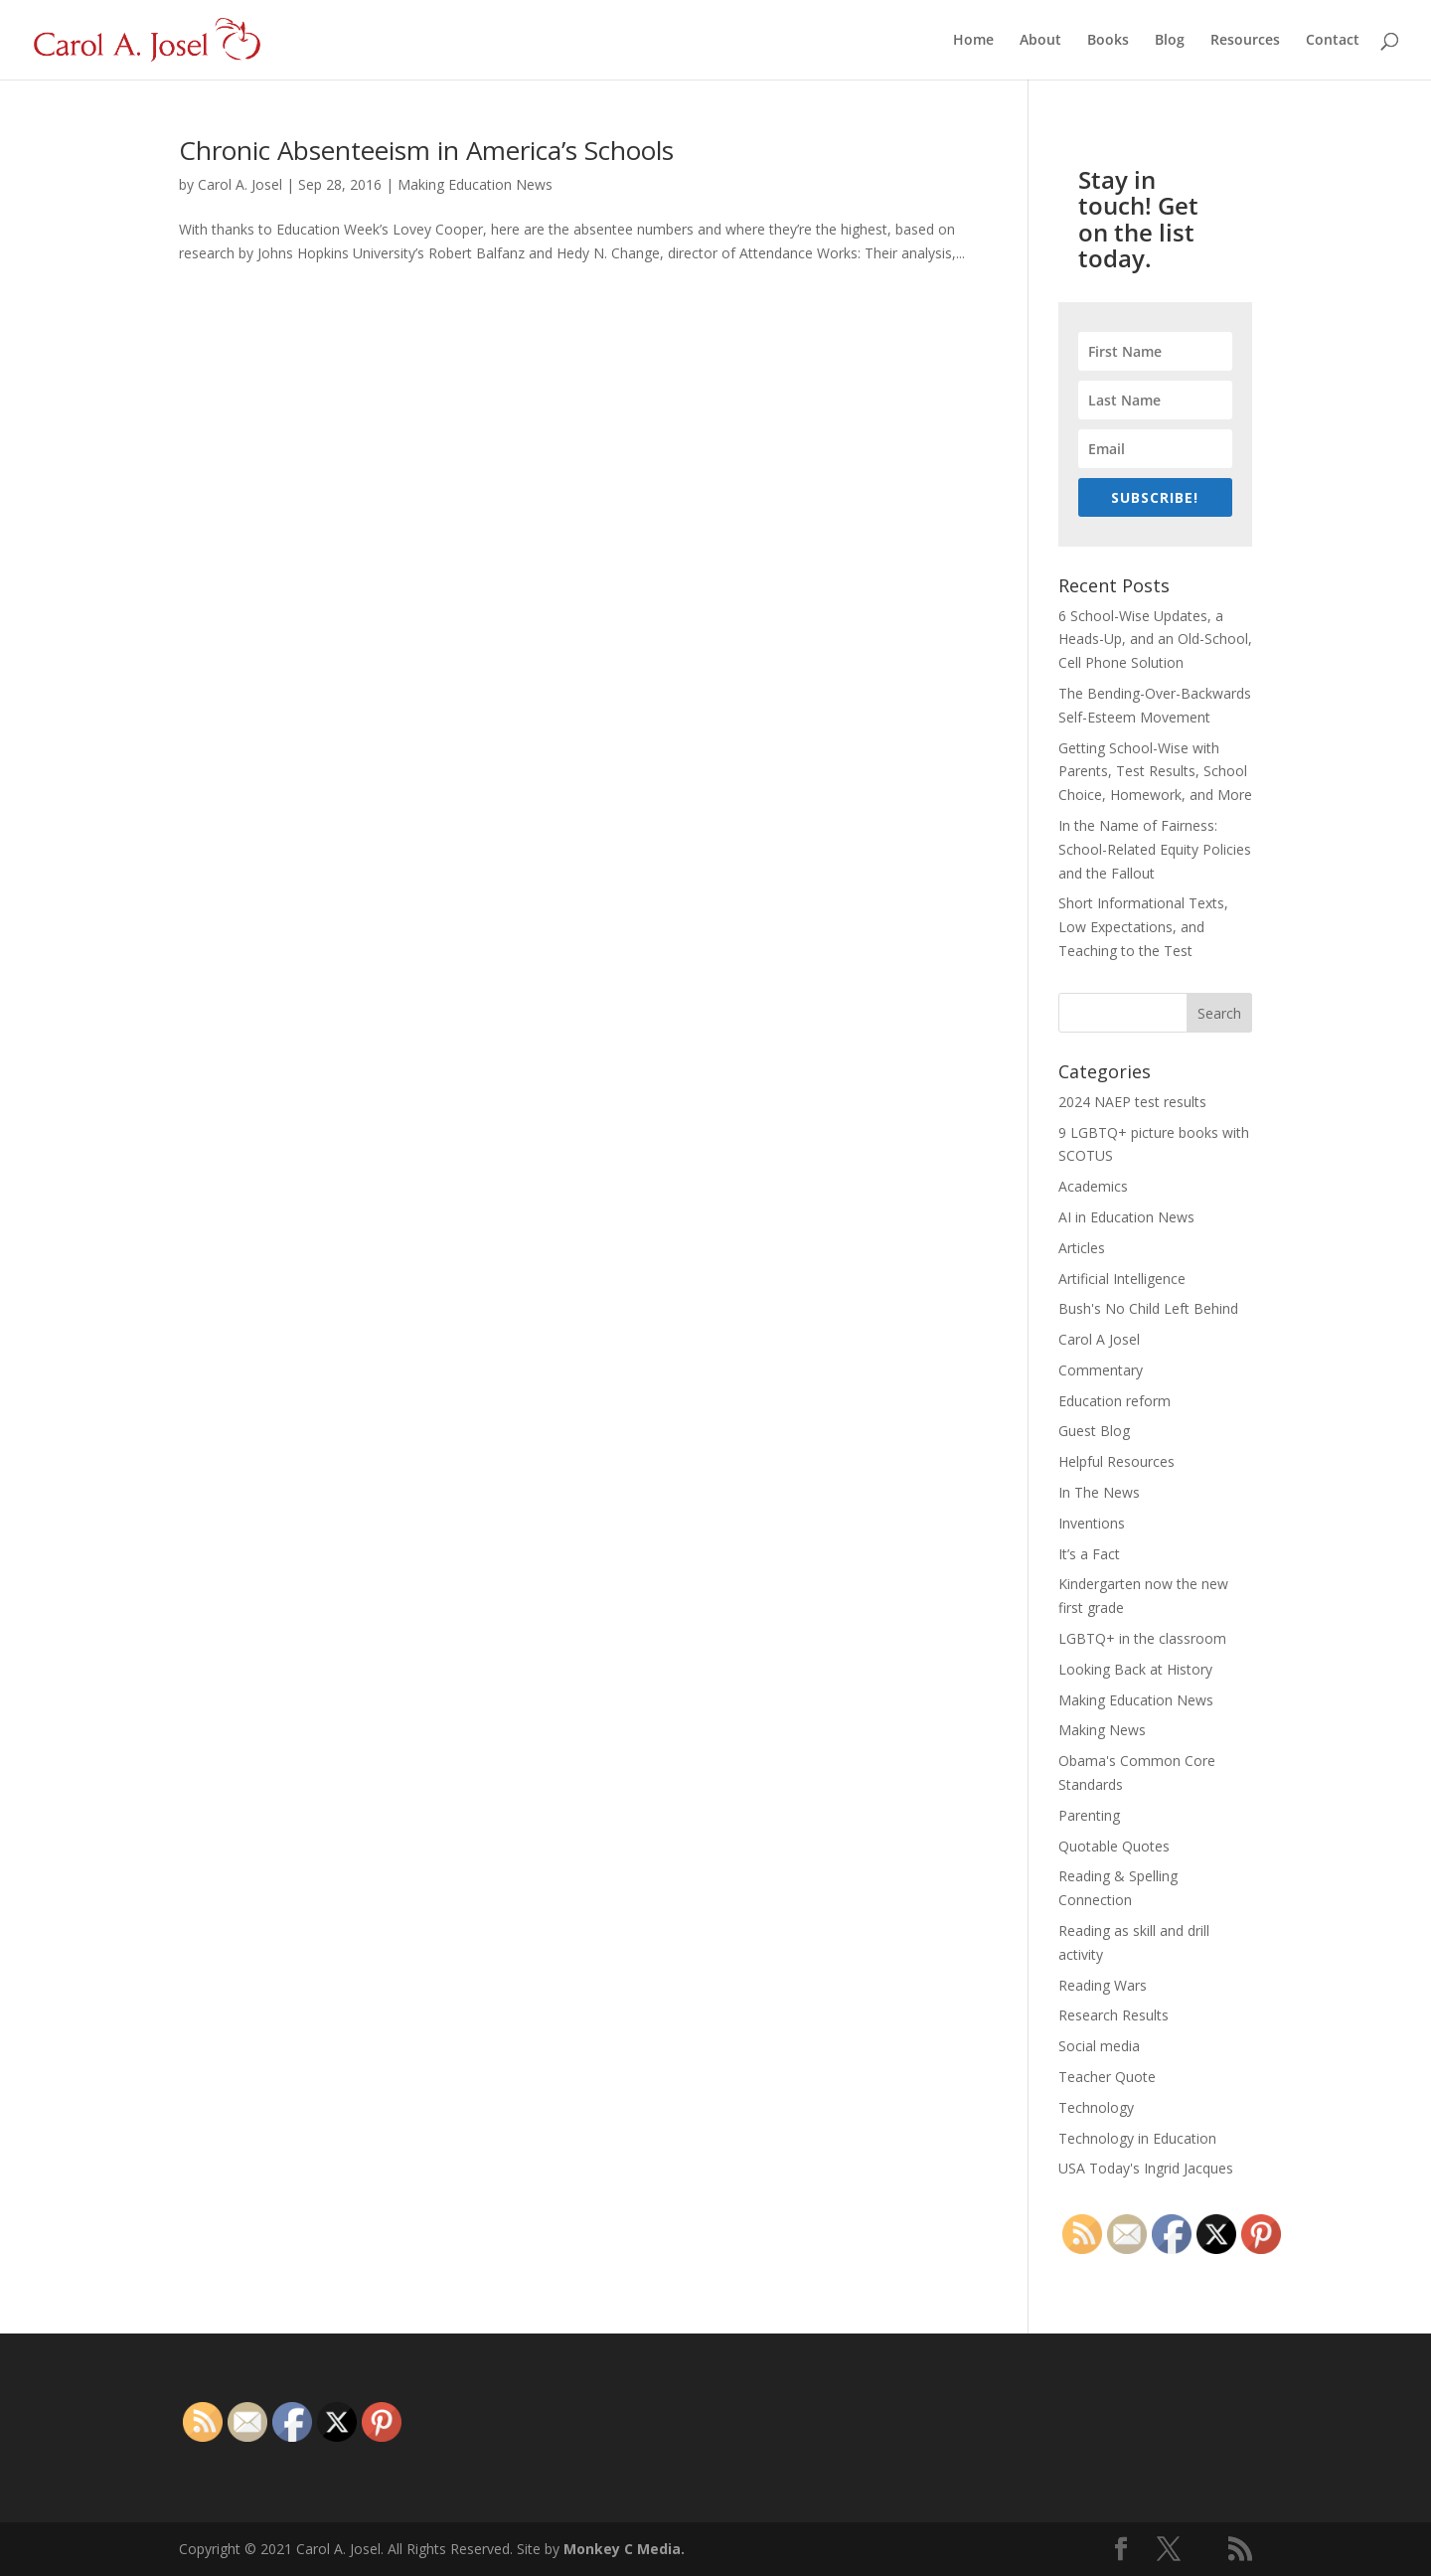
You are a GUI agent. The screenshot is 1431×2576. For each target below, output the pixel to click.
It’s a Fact (1089, 1553)
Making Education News (475, 184)
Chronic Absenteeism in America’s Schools (426, 150)
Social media (1099, 2045)
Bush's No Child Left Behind (1148, 1308)
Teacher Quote (1107, 2076)
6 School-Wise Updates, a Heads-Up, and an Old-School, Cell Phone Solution (1155, 639)
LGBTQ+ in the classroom (1142, 1638)
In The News (1099, 1492)
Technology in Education (1137, 2138)
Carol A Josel (1099, 1339)
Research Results (1113, 2015)
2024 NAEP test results (1132, 1101)
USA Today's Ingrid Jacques (1145, 2168)
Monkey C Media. (624, 2548)
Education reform (1114, 1400)
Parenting (1089, 1815)
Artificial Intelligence (1122, 1278)
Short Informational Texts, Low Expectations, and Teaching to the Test (1143, 926)
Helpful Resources (1116, 1461)
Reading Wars (1102, 1985)
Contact (1332, 41)
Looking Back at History (1135, 1669)
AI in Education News (1126, 1217)
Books (1108, 41)
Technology (1096, 2107)
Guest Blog (1094, 1430)
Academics (1093, 1186)
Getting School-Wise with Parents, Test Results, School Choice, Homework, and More (1155, 771)
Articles (1081, 1247)
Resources (1245, 41)
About (1040, 41)
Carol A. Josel (240, 184)
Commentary (1100, 1370)
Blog (1170, 41)
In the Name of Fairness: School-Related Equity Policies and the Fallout (1154, 849)
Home (973, 41)
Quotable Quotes (1114, 1846)
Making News (1102, 1729)
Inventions (1091, 1523)
